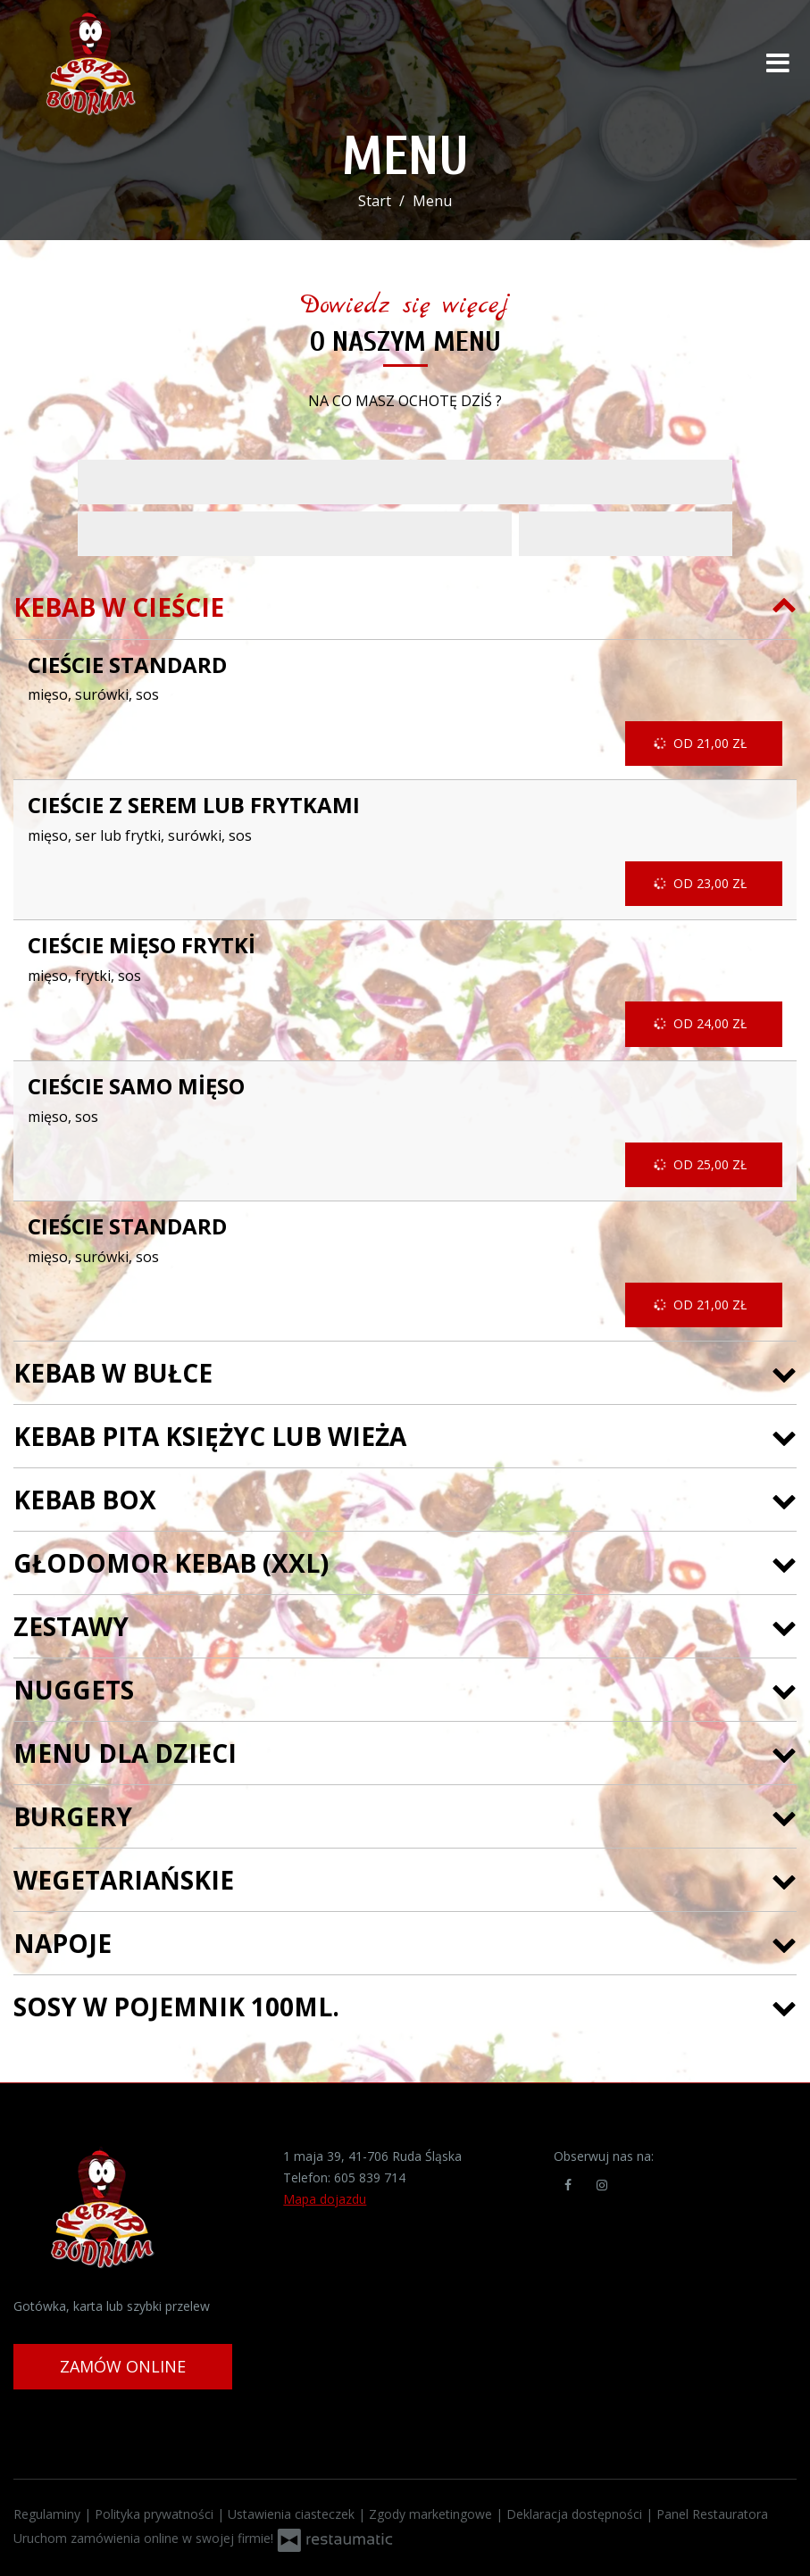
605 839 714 (369, 2177)
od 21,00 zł (702, 743)
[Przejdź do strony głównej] (129, 62)
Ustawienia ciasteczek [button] (293, 2513)
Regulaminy (48, 2513)
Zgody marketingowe (432, 2513)
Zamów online (123, 2366)
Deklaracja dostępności (576, 2513)
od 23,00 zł (702, 883)
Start (374, 201)
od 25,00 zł (702, 1165)
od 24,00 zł (702, 1024)
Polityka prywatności (156, 2513)
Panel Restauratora (712, 2513)
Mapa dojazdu (324, 2198)
